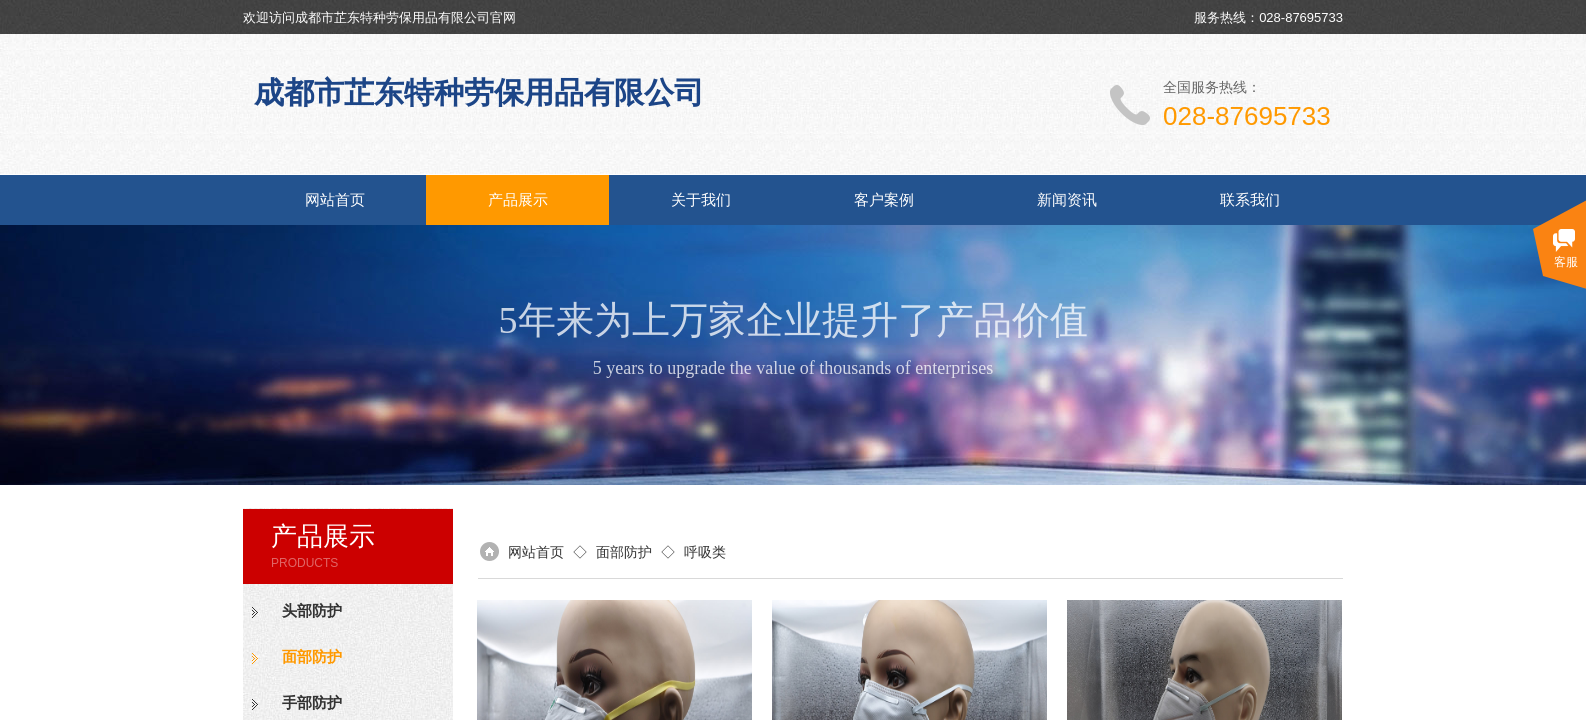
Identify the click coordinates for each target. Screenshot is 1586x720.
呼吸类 (705, 552)
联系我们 (1250, 200)
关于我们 (701, 200)
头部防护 (312, 611)
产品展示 (518, 200)
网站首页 (335, 200)
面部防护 (312, 657)
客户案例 (884, 200)
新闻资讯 (1067, 200)
